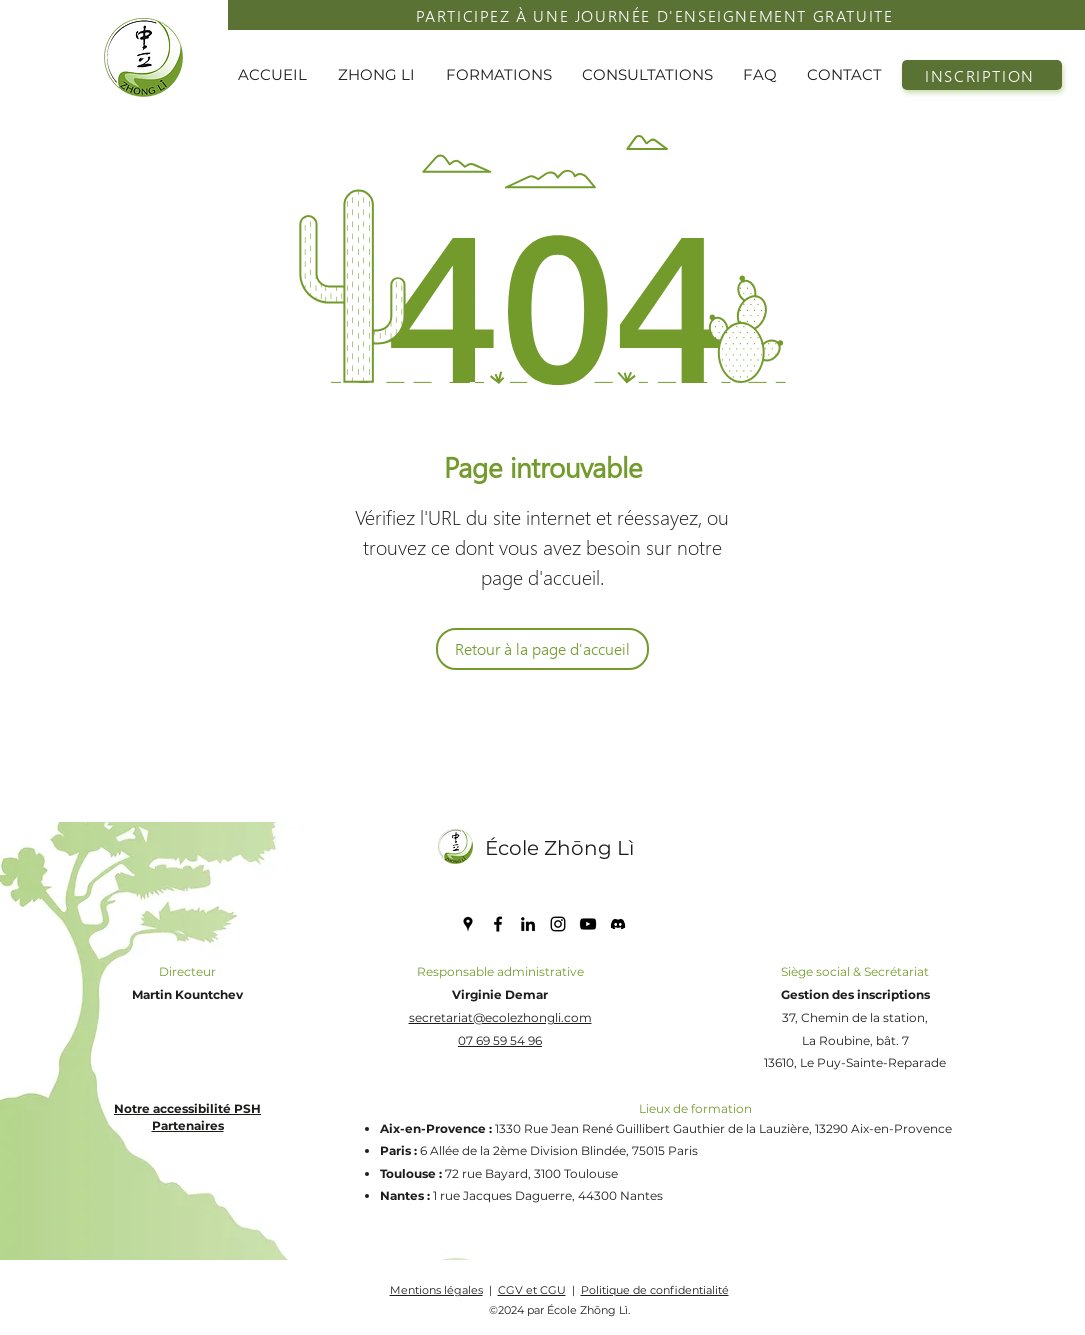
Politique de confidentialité (655, 1290)
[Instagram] (558, 924)
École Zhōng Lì (559, 848)
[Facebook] (498, 924)
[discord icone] (618, 924)
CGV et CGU (532, 1290)
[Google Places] (468, 924)
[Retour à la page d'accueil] (542, 649)
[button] (382, 75)
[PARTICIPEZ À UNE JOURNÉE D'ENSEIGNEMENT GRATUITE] (656, 15)
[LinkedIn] (528, 924)
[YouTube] (588, 924)
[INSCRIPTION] (982, 75)
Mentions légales (436, 1290)
